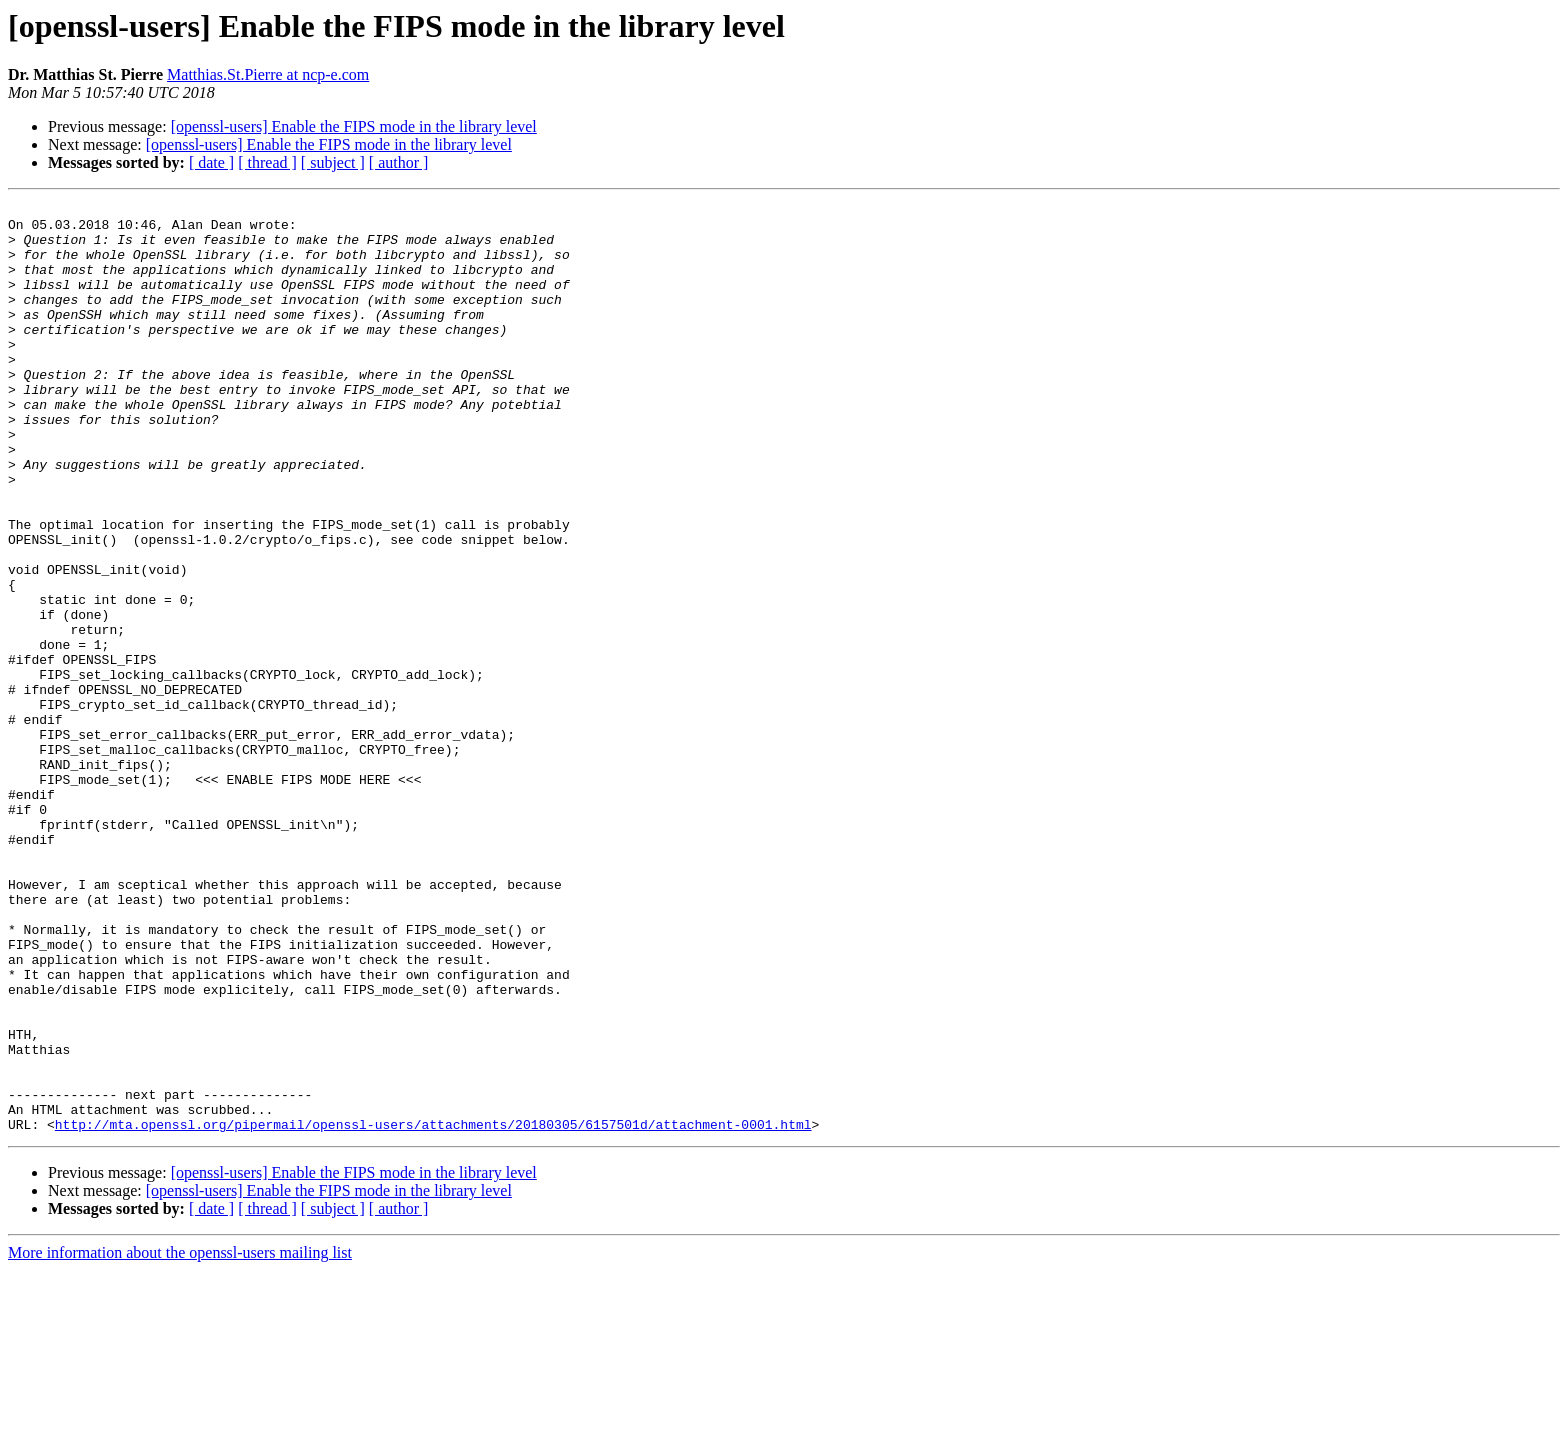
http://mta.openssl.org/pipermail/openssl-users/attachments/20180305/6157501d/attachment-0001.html (433, 1310)
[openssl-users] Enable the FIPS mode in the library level (354, 126)
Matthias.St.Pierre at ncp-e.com (268, 74)
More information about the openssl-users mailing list (180, 1438)
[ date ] (211, 162)
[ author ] (399, 162)
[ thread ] (267, 162)
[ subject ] (333, 162)
